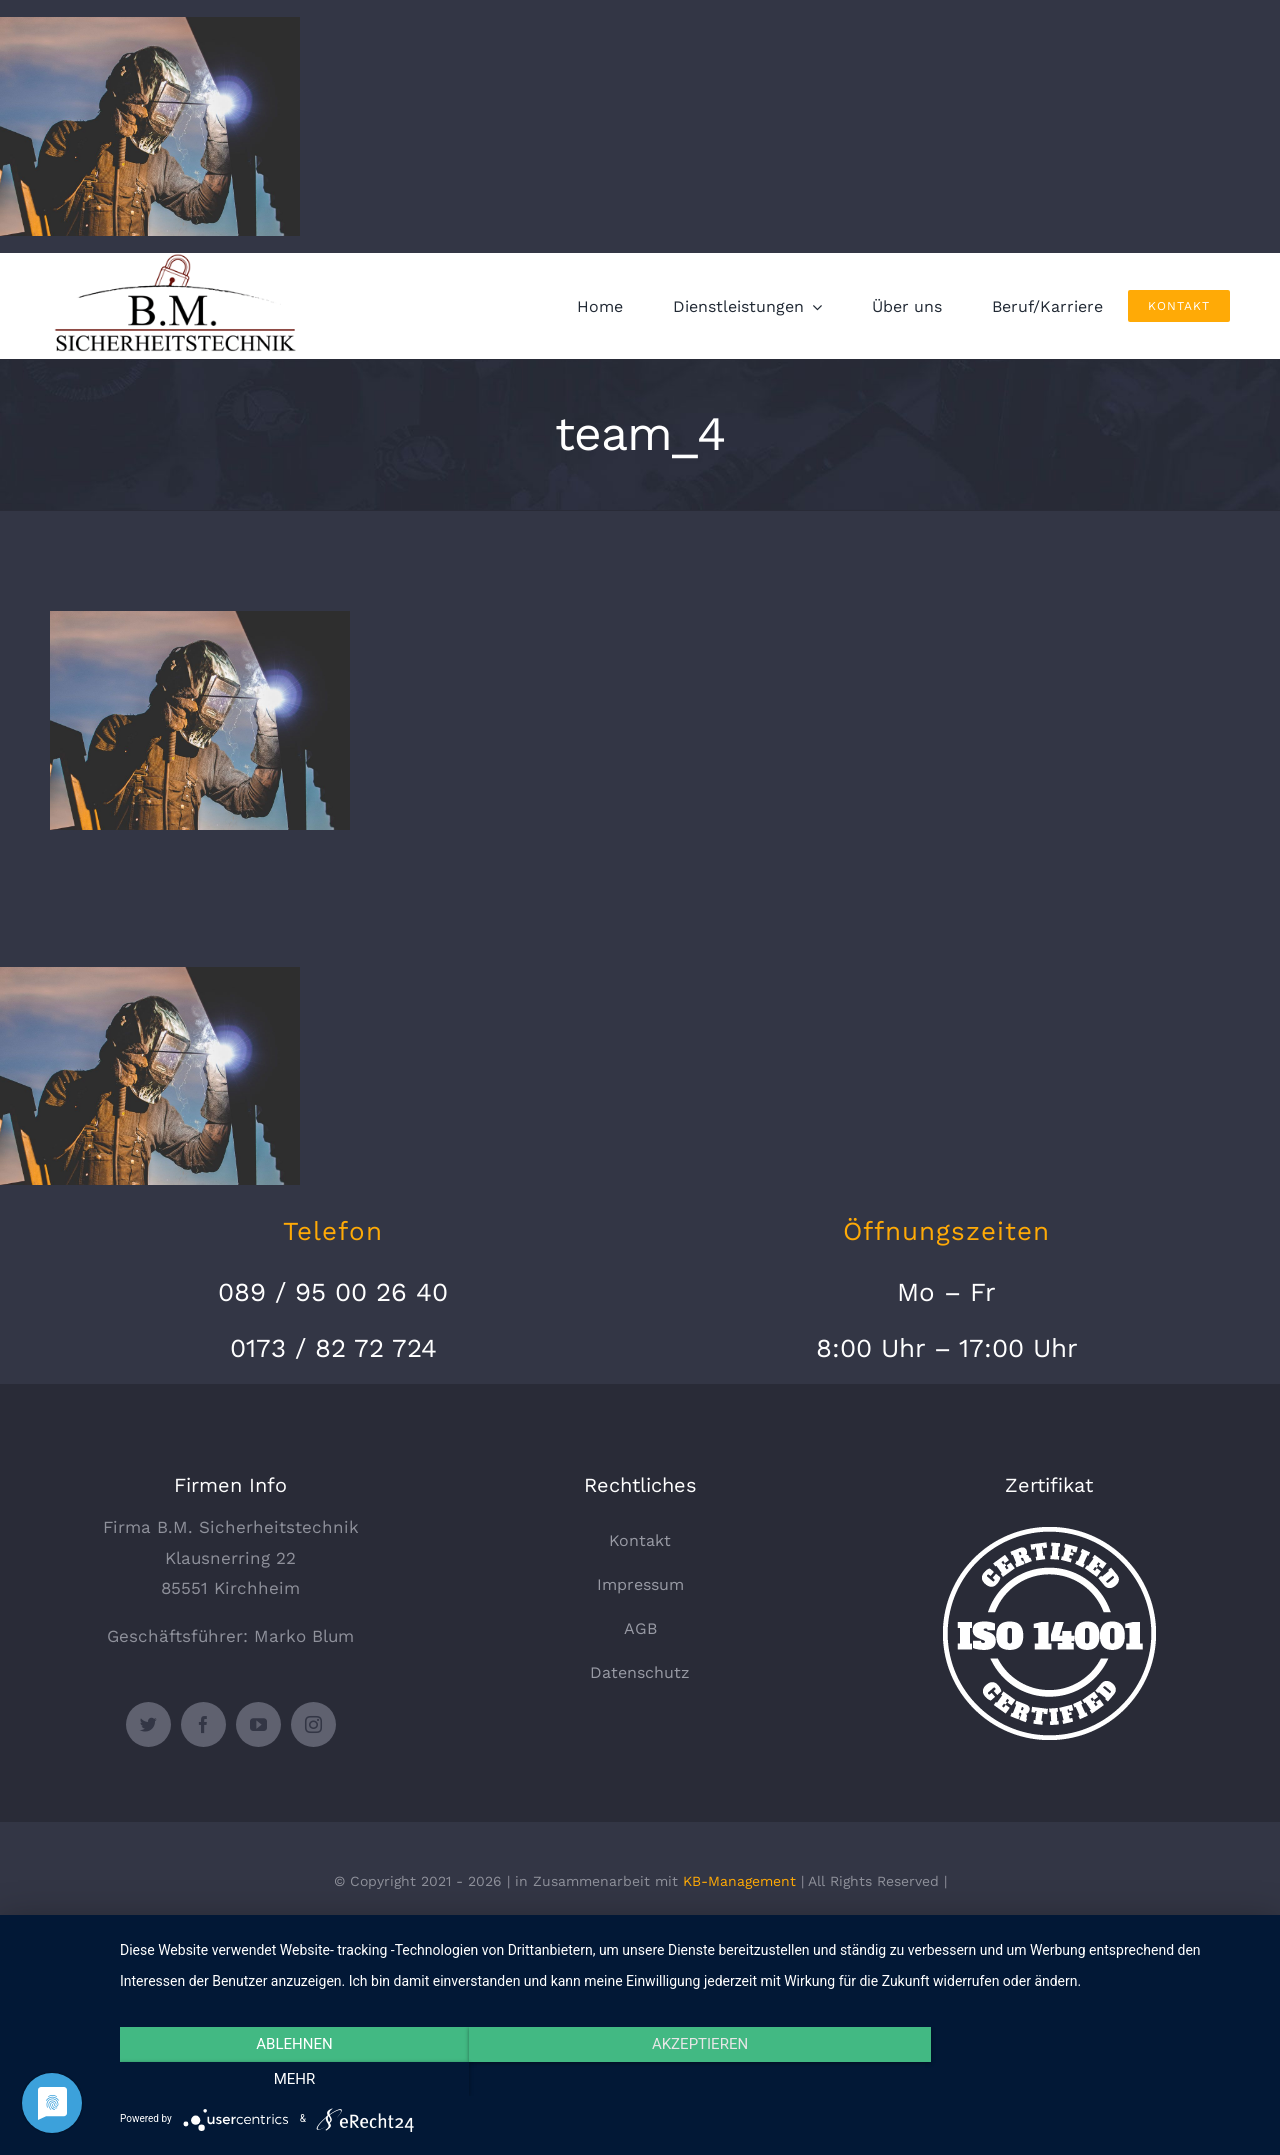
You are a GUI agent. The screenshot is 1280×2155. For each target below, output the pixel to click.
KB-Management (739, 1881)
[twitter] (148, 1724)
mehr (1089, 2079)
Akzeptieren (690, 2079)
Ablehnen (291, 2079)
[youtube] (258, 1724)
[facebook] (203, 1724)
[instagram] (313, 1724)
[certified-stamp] (1049, 1535)
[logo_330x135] (180, 261)
